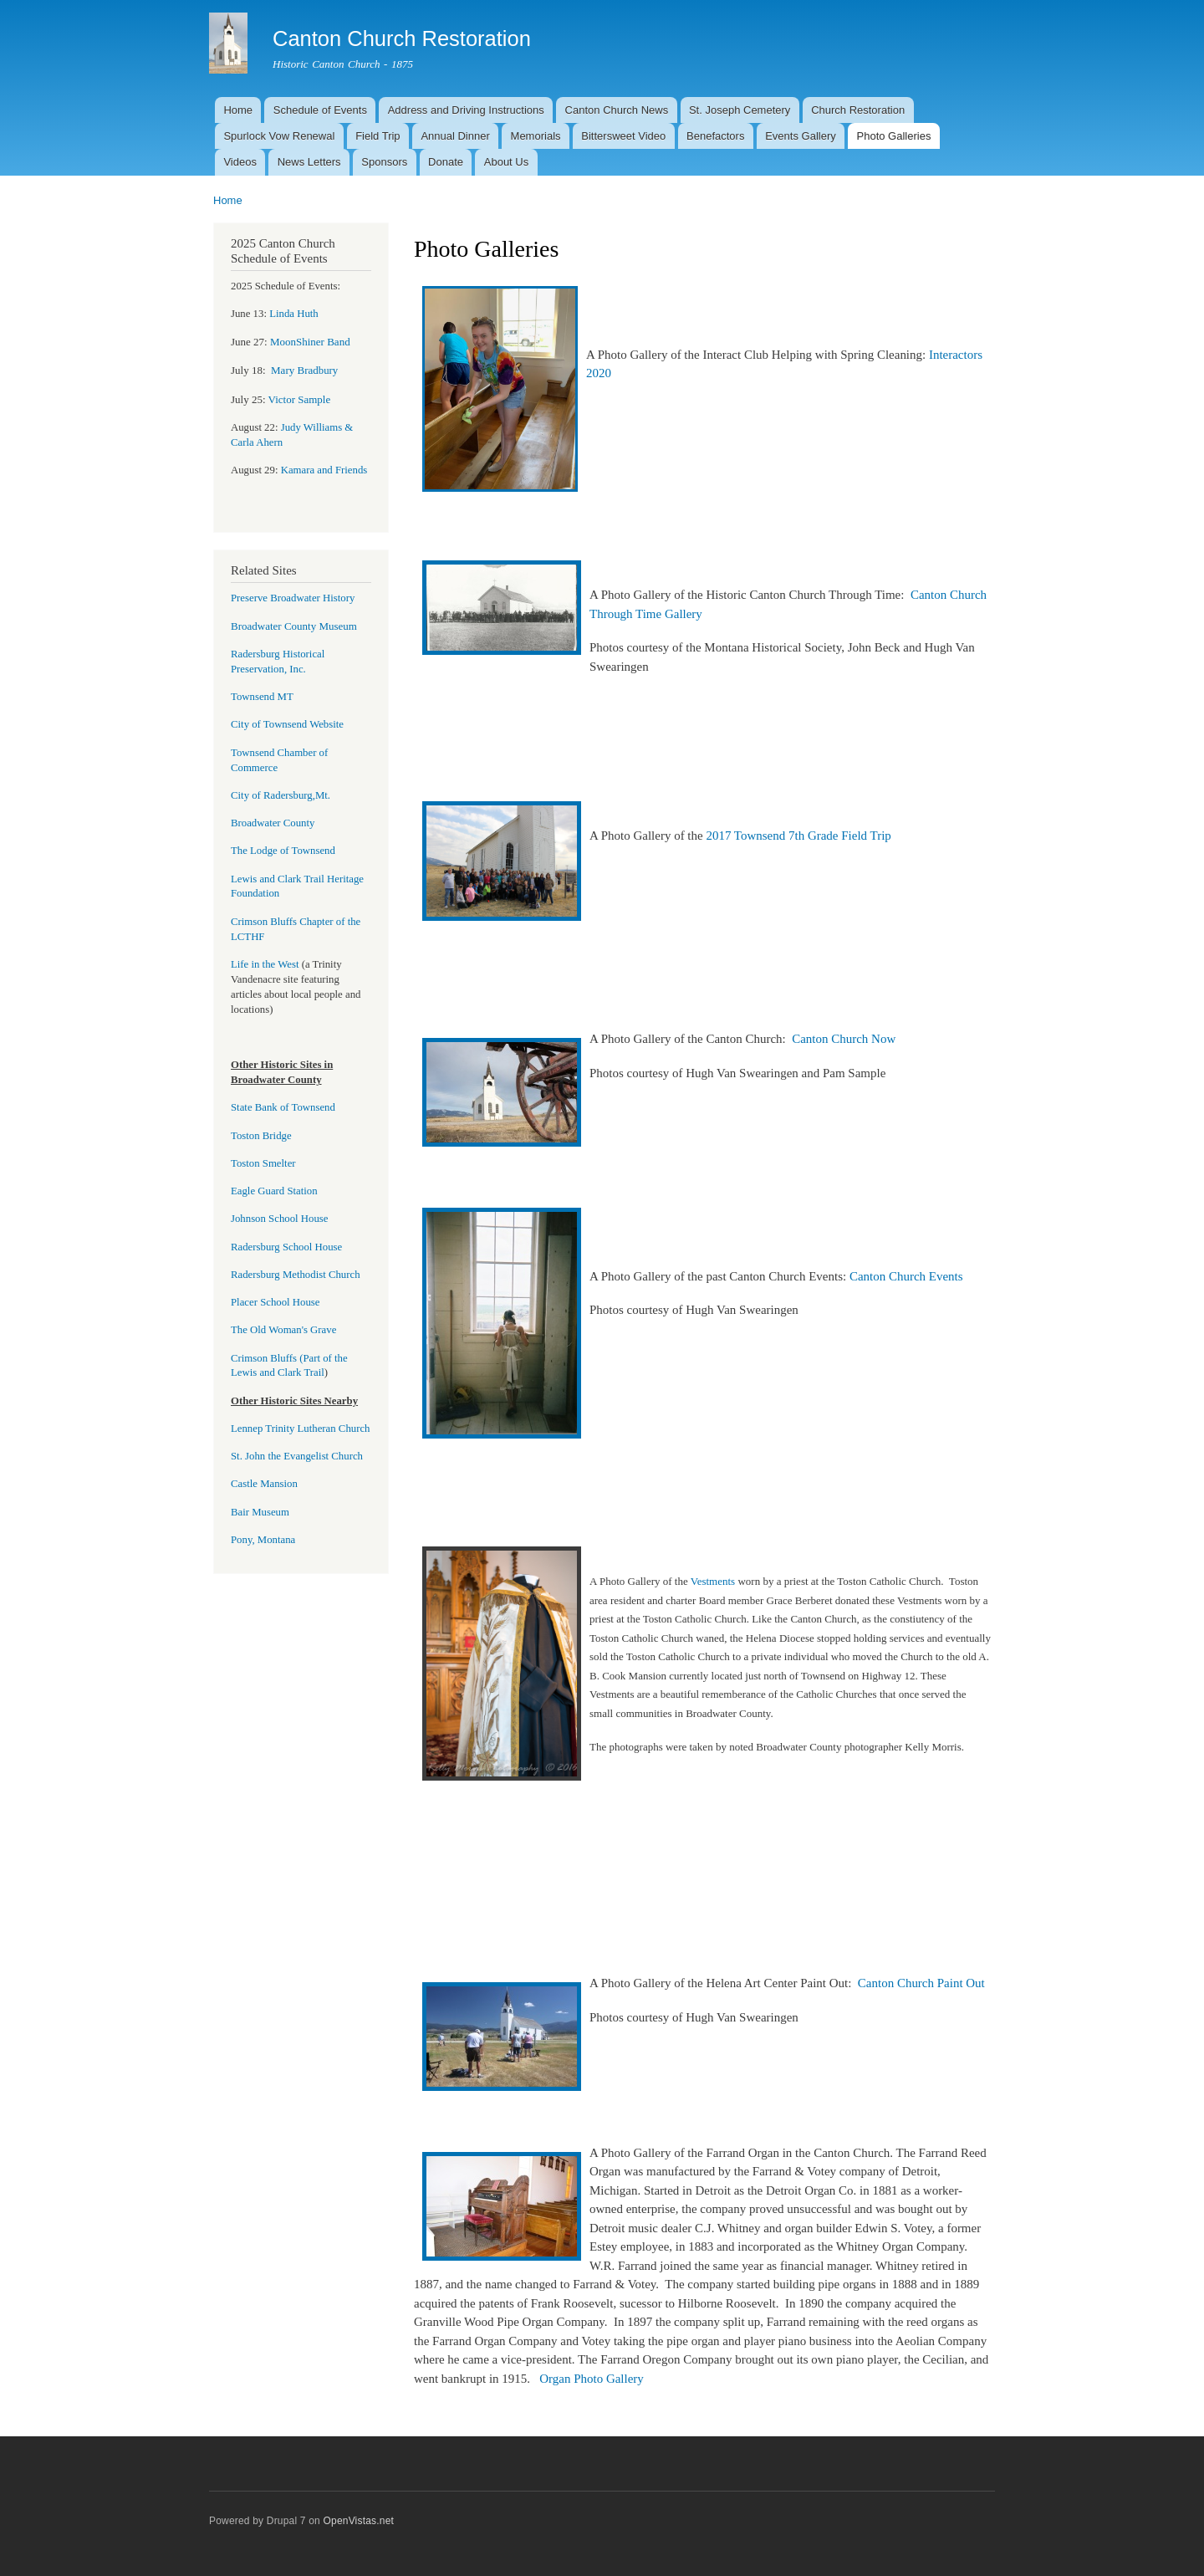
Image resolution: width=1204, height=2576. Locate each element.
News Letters (309, 162)
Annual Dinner (455, 136)
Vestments (711, 1581)
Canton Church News (617, 110)
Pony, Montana (263, 1540)
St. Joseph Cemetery (739, 110)
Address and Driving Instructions (466, 110)
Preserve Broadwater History (293, 598)
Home (238, 110)
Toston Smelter (263, 1163)
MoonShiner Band (310, 341)
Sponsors (384, 162)
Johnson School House (279, 1218)
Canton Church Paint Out (921, 1983)
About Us (506, 162)
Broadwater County (272, 823)
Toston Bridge (261, 1136)
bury (304, 370)
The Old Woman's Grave (283, 1330)
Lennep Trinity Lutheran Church (300, 1428)
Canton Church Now (843, 1038)
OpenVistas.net (359, 2521)
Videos (240, 162)
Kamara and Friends (324, 470)
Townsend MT (262, 697)
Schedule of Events (320, 110)
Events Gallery (800, 136)
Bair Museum (260, 1512)
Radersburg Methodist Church (295, 1274)
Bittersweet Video (623, 136)
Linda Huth (294, 313)
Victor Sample (299, 399)
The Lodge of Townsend (283, 850)
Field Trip (377, 136)
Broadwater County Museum (294, 626)
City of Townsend (269, 724)
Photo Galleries (894, 136)
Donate (445, 162)
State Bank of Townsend (283, 1107)
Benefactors (715, 136)
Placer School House (275, 1302)
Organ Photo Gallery (591, 2378)
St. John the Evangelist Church (297, 1456)
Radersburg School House (286, 1247)
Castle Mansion (264, 1484)
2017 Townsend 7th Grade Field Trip (801, 835)
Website (325, 724)
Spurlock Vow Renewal (278, 136)
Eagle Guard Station (274, 1191)
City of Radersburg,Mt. (280, 795)
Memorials (536, 136)
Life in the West (266, 964)
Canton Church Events (906, 1276)
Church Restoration (858, 110)
